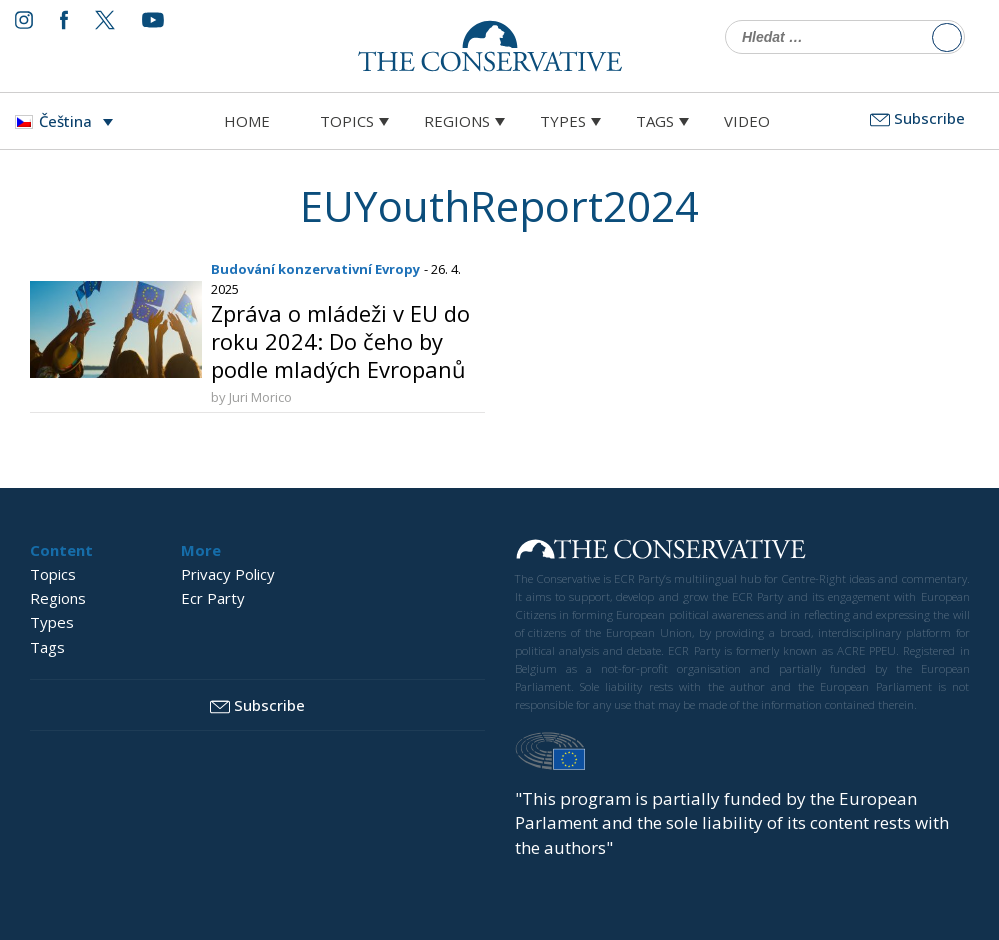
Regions (457, 121)
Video (747, 121)
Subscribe (917, 118)
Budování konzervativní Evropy (315, 269)
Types (563, 121)
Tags (655, 121)
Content (61, 550)
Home (247, 121)
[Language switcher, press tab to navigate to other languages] (69, 121)
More (201, 550)
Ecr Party (213, 598)
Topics (347, 121)
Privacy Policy (228, 574)
